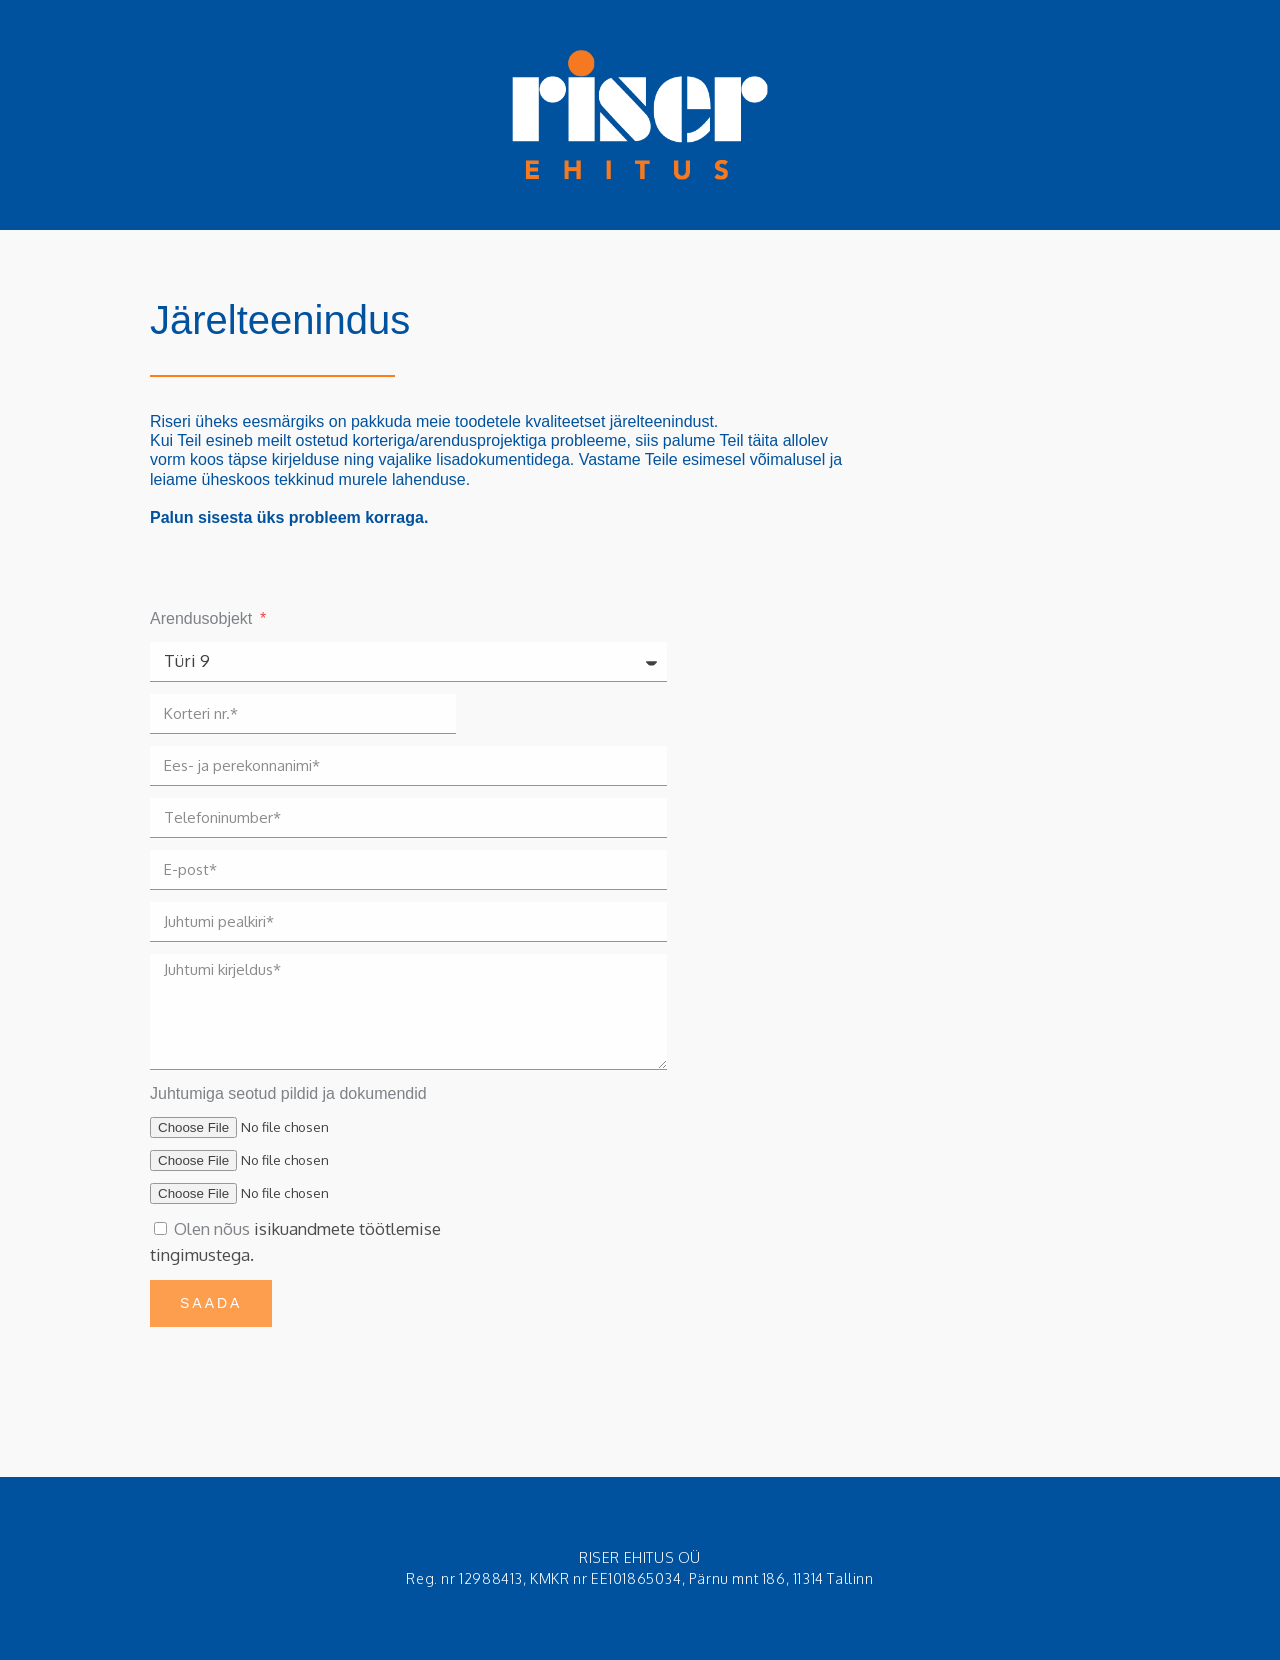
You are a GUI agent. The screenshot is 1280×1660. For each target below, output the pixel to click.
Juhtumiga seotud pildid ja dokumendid (288, 1093)
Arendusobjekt (203, 618)
